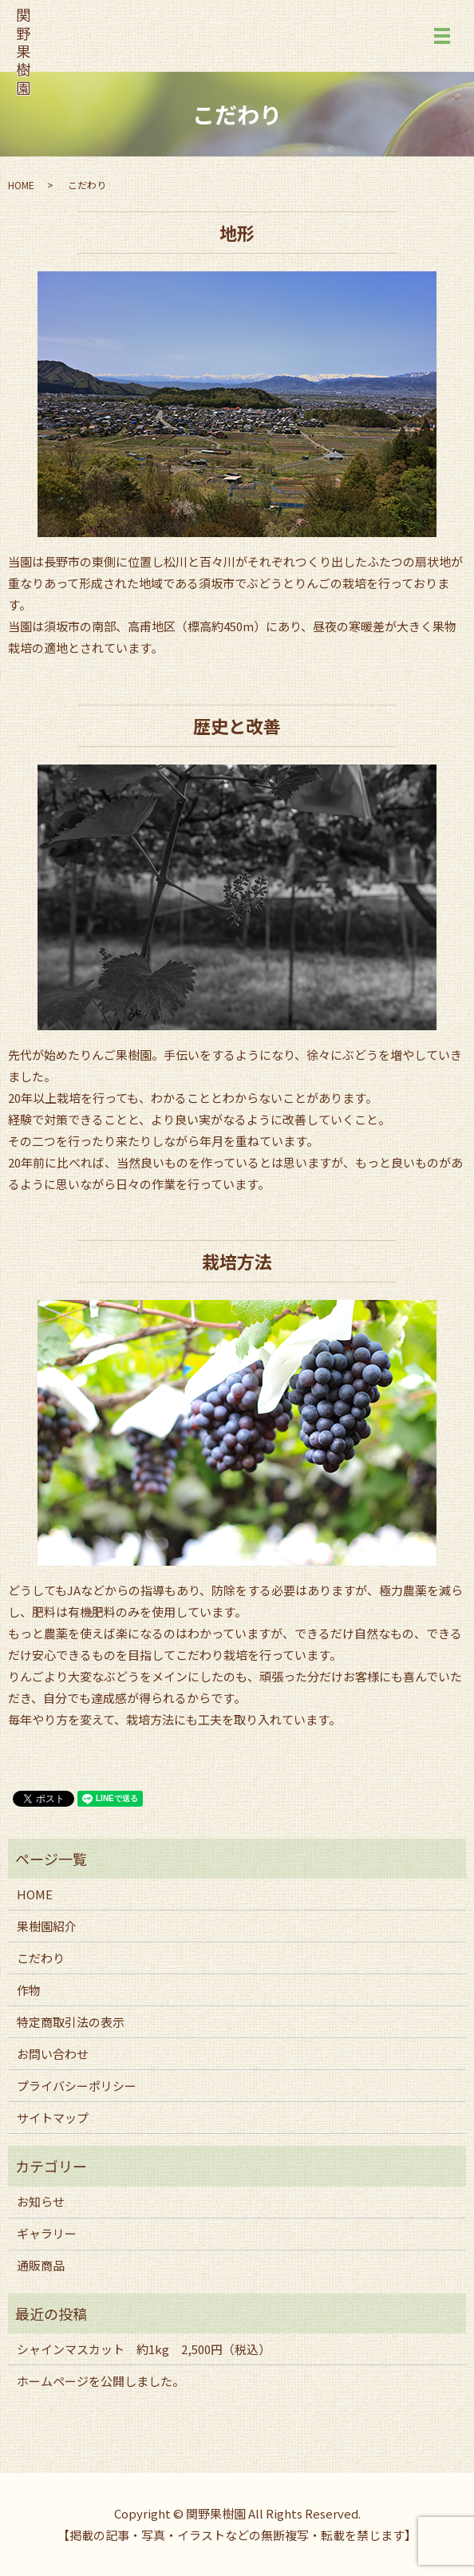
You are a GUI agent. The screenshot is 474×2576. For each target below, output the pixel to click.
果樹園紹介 (47, 1926)
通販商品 (41, 2265)
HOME (21, 185)
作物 (29, 1989)
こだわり (41, 1958)
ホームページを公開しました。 (100, 2381)
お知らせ (41, 2201)
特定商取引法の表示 (70, 2021)
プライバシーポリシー (76, 2085)
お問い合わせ (53, 2053)
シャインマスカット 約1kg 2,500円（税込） (144, 2349)
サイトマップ (53, 2117)
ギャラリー (47, 2233)
